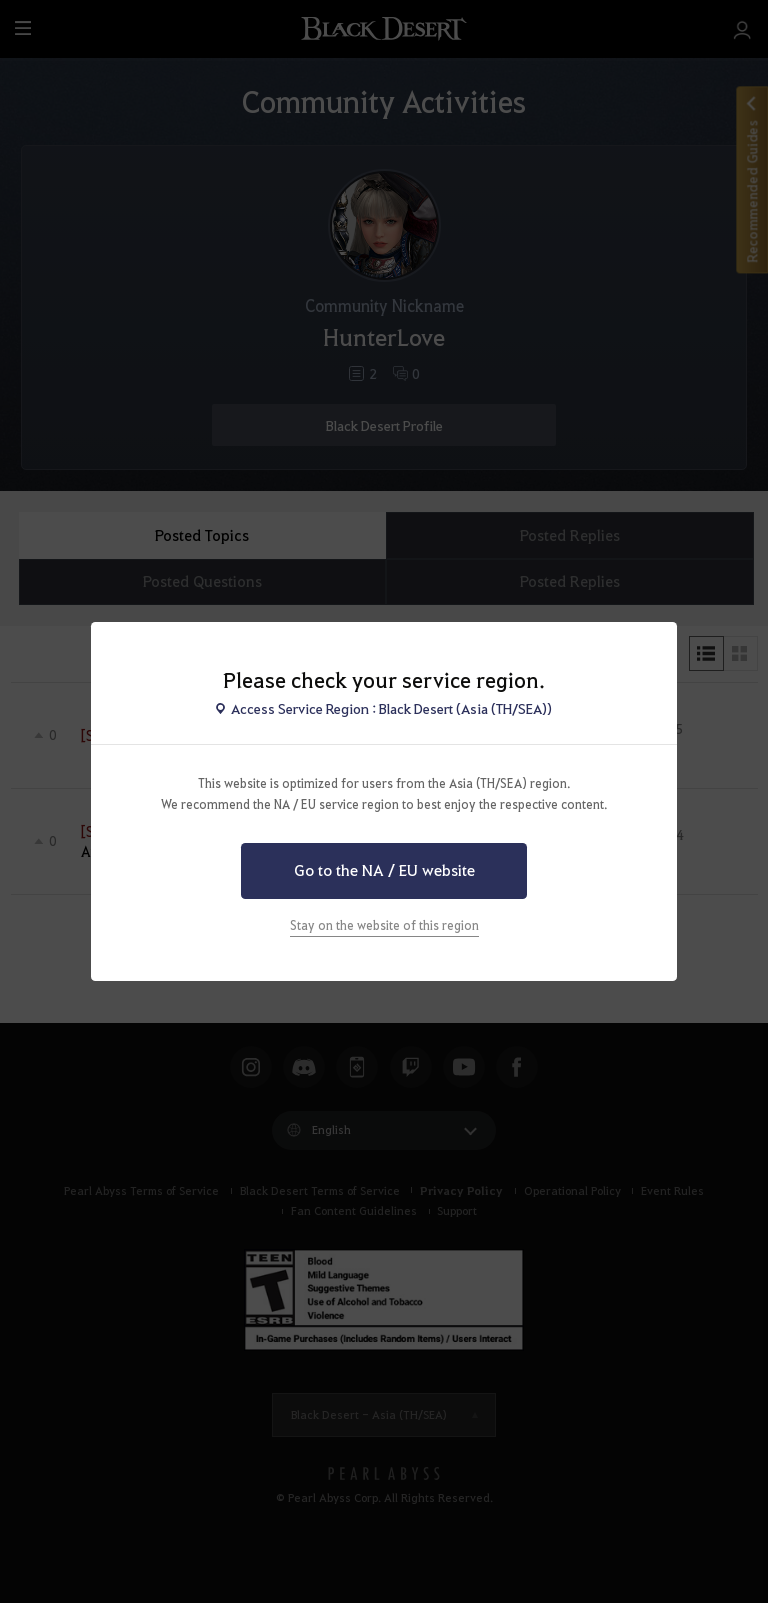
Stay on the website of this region (384, 925)
